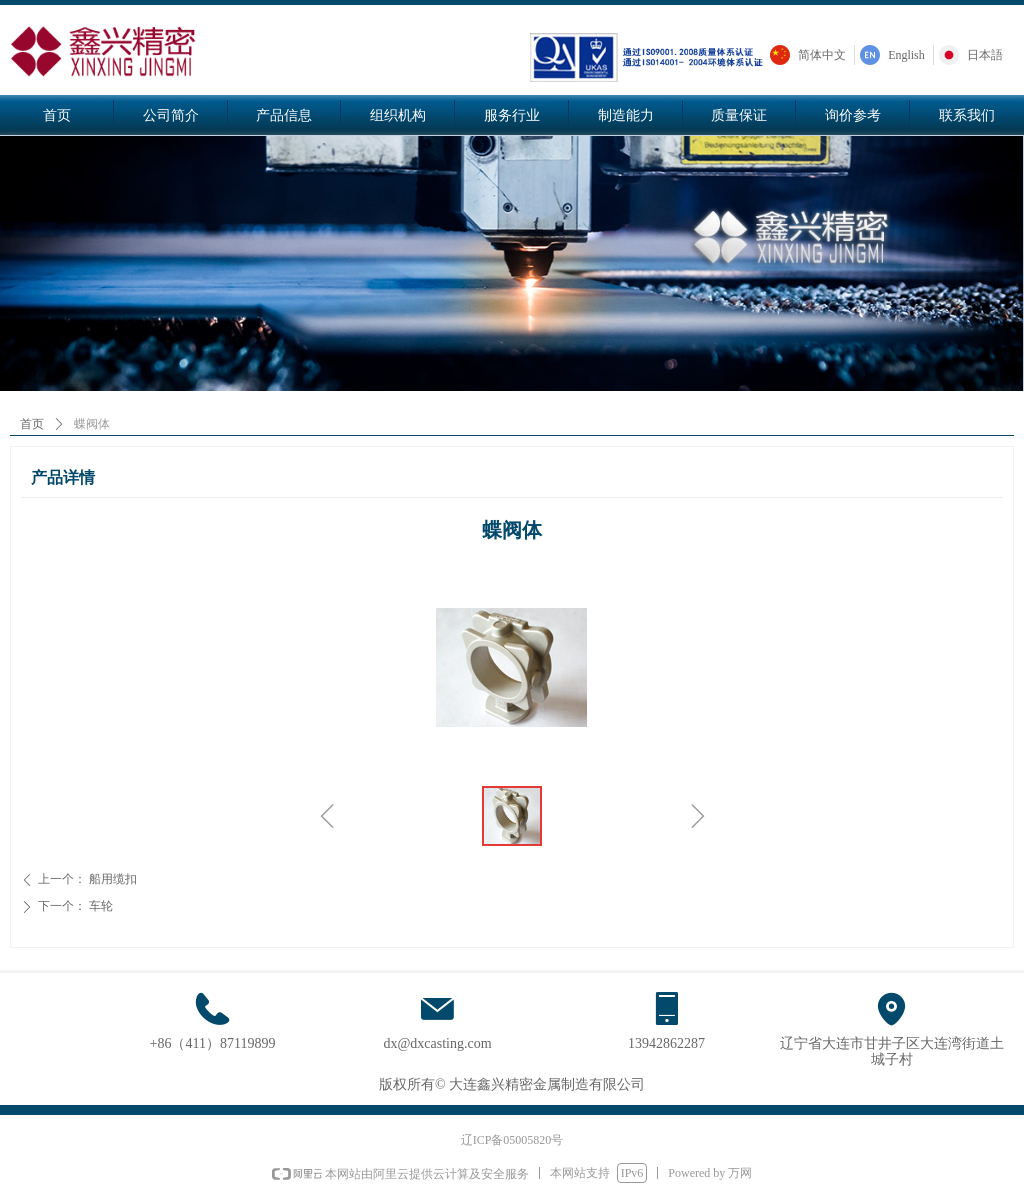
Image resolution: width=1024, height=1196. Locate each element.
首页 (32, 424)
